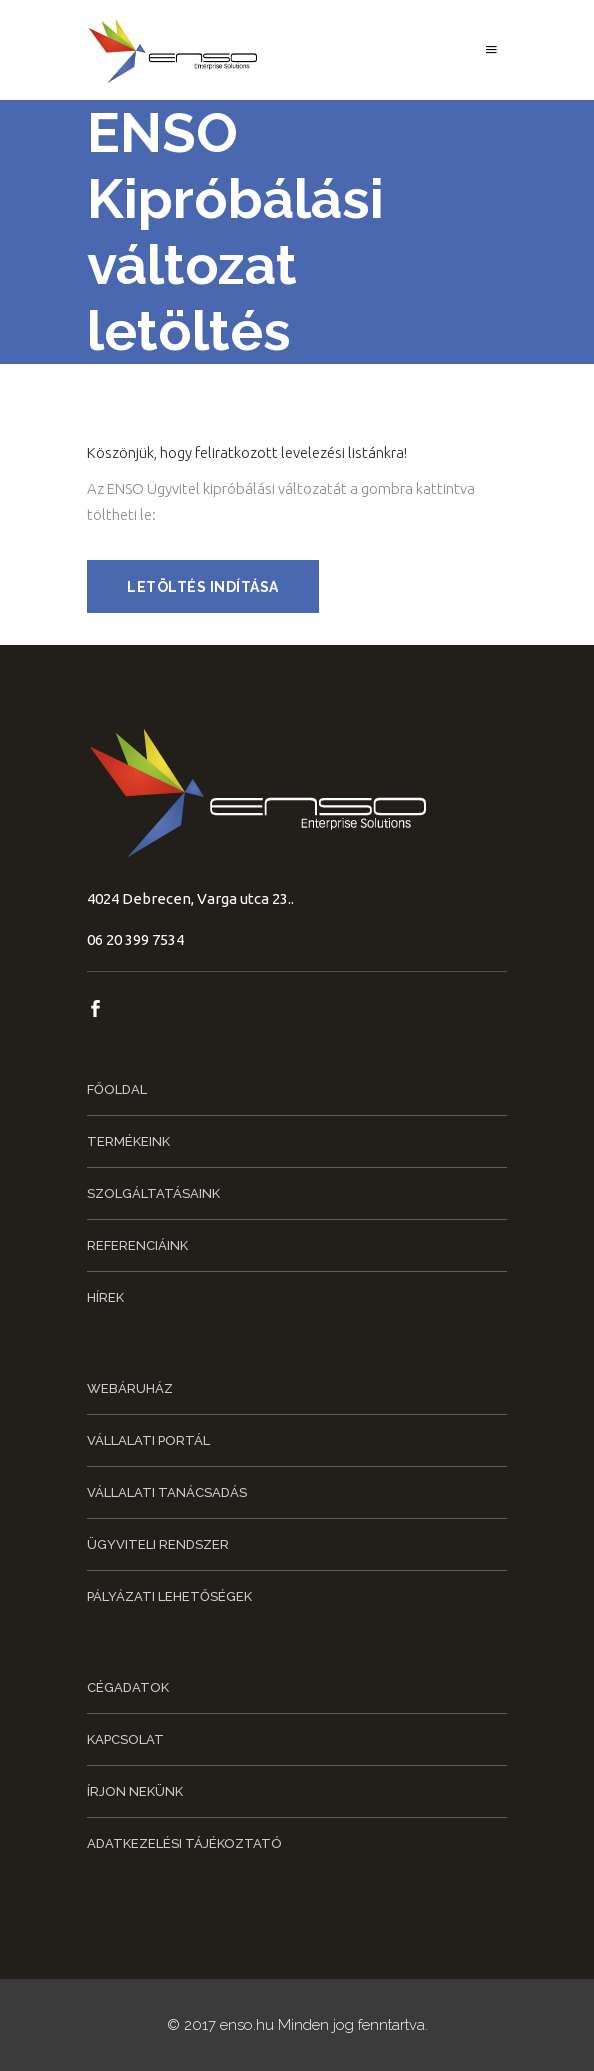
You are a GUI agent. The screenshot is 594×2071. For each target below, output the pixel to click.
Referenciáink (137, 1245)
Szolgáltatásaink (153, 1193)
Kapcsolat (125, 1739)
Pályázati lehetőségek (169, 1596)
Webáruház (130, 1388)
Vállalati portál (148, 1440)
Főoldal (117, 1089)
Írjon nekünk (135, 1791)
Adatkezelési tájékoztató (184, 1843)
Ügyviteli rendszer (158, 1544)
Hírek (105, 1297)
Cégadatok (128, 1687)
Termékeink (128, 1141)
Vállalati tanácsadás (167, 1492)
